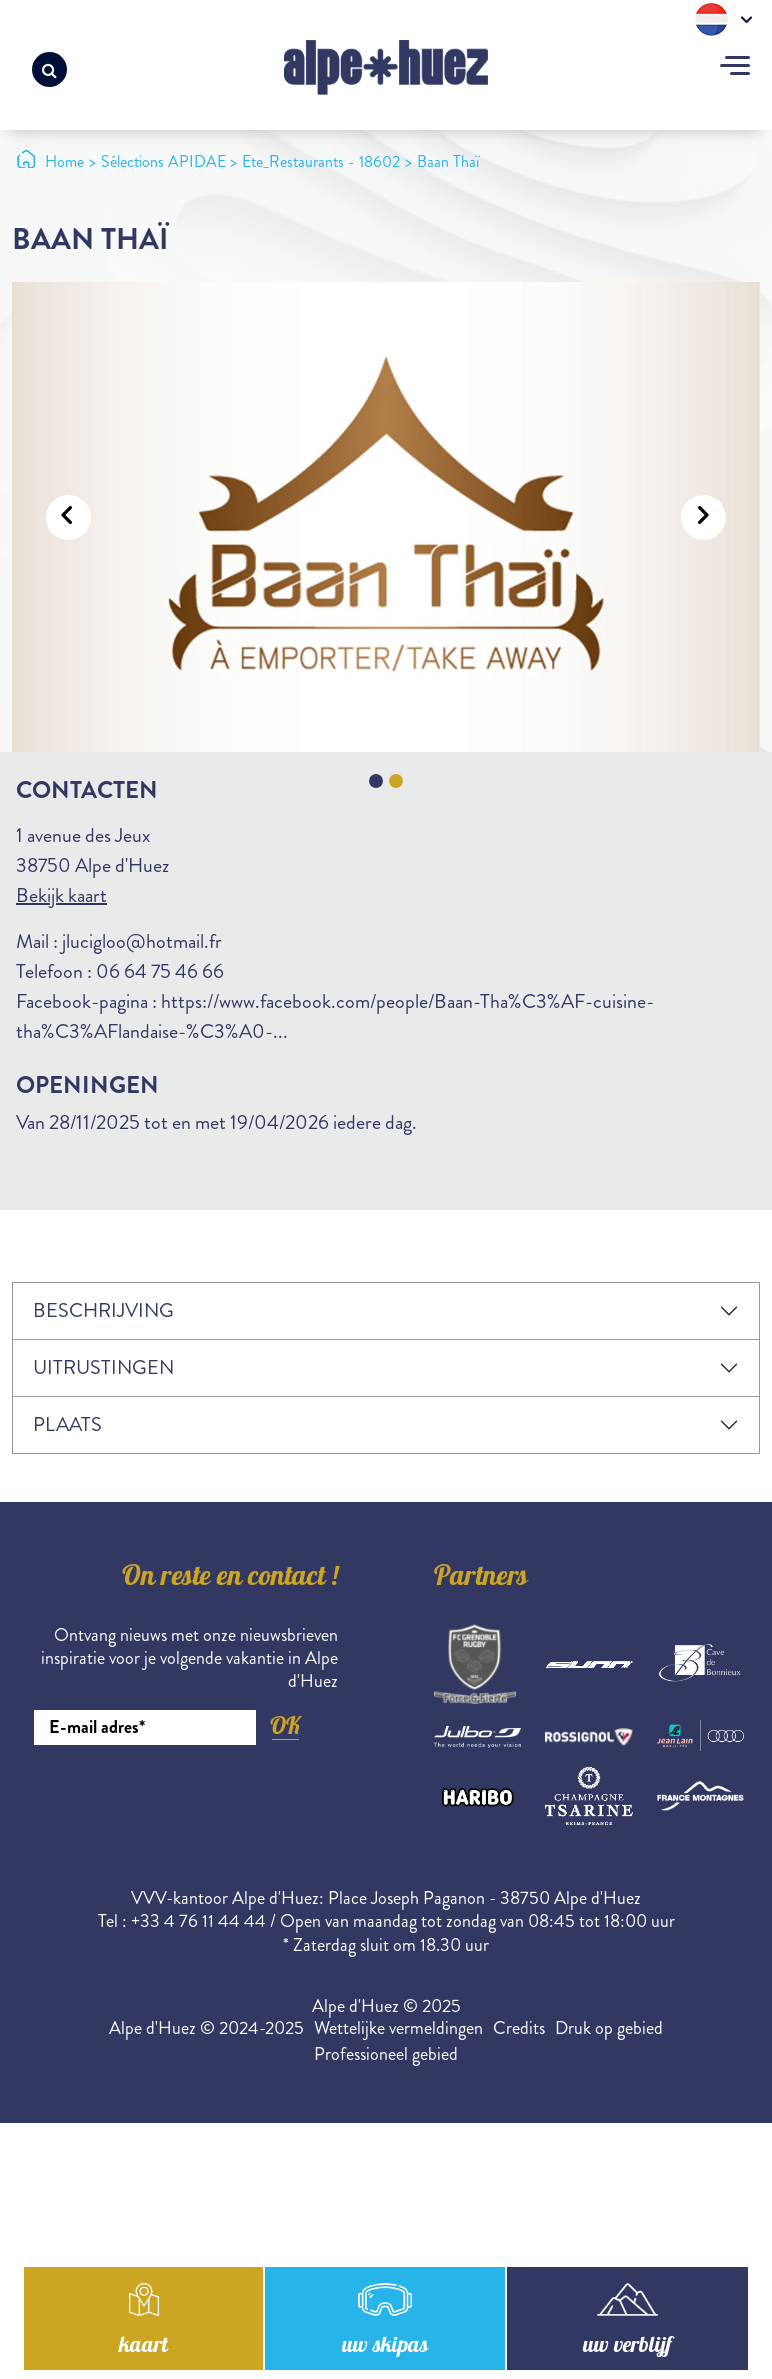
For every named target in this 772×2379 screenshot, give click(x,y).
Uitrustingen (103, 1367)
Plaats (67, 1424)
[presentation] (186, 1800)
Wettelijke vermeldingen (398, 2028)
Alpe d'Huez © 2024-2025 (206, 2028)
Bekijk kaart (61, 895)
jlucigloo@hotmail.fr (142, 941)
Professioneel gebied (386, 2054)
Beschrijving (103, 1310)
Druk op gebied (609, 2028)
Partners (481, 1579)
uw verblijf (628, 2352)
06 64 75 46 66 (160, 971)
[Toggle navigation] (735, 68)
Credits (519, 2028)
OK (285, 1725)
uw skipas (385, 2352)
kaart (142, 2352)
